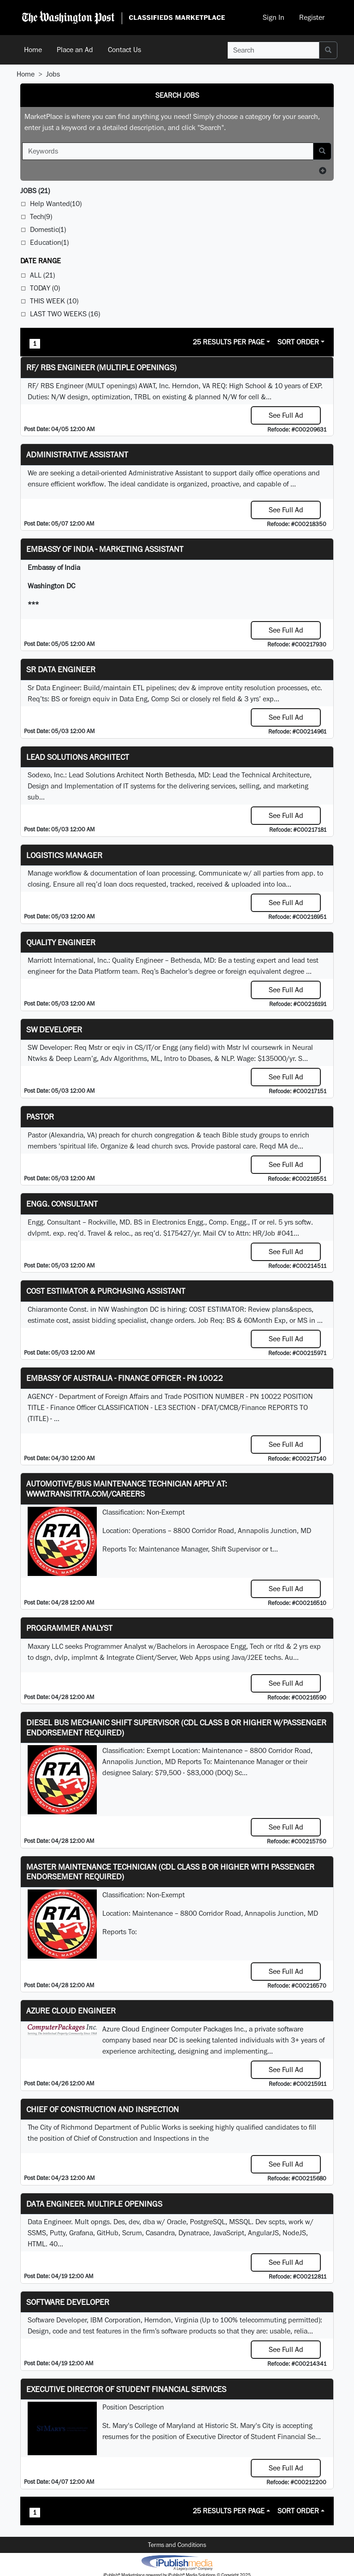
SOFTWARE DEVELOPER (67, 2302)
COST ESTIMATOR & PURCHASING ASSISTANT (105, 1291)
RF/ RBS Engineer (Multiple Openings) (101, 367)
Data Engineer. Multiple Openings (94, 2204)
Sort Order (298, 342)
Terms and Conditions (177, 2544)
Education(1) (49, 242)
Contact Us (124, 49)
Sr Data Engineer (60, 669)
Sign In (273, 17)
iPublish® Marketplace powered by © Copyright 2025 (177, 2562)
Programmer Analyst (69, 1628)
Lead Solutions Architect (77, 757)
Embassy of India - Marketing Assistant (104, 549)
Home (33, 49)
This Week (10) (54, 300)
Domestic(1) (48, 229)
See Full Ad (286, 415)
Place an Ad (75, 49)
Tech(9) (41, 216)
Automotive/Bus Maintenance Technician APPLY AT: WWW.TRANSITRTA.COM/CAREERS (126, 1488)
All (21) (42, 275)
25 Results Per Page (229, 342)
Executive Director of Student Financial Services (126, 2389)
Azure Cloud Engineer (71, 2010)
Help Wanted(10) (56, 203)
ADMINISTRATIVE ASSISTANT (77, 454)
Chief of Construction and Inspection (102, 2109)
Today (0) (45, 288)
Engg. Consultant (62, 1203)
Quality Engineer (60, 942)
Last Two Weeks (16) (65, 313)
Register (311, 17)
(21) (35, 190)
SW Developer (54, 1029)
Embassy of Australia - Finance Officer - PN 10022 (124, 1378)
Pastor (40, 1116)
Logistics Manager (64, 855)
